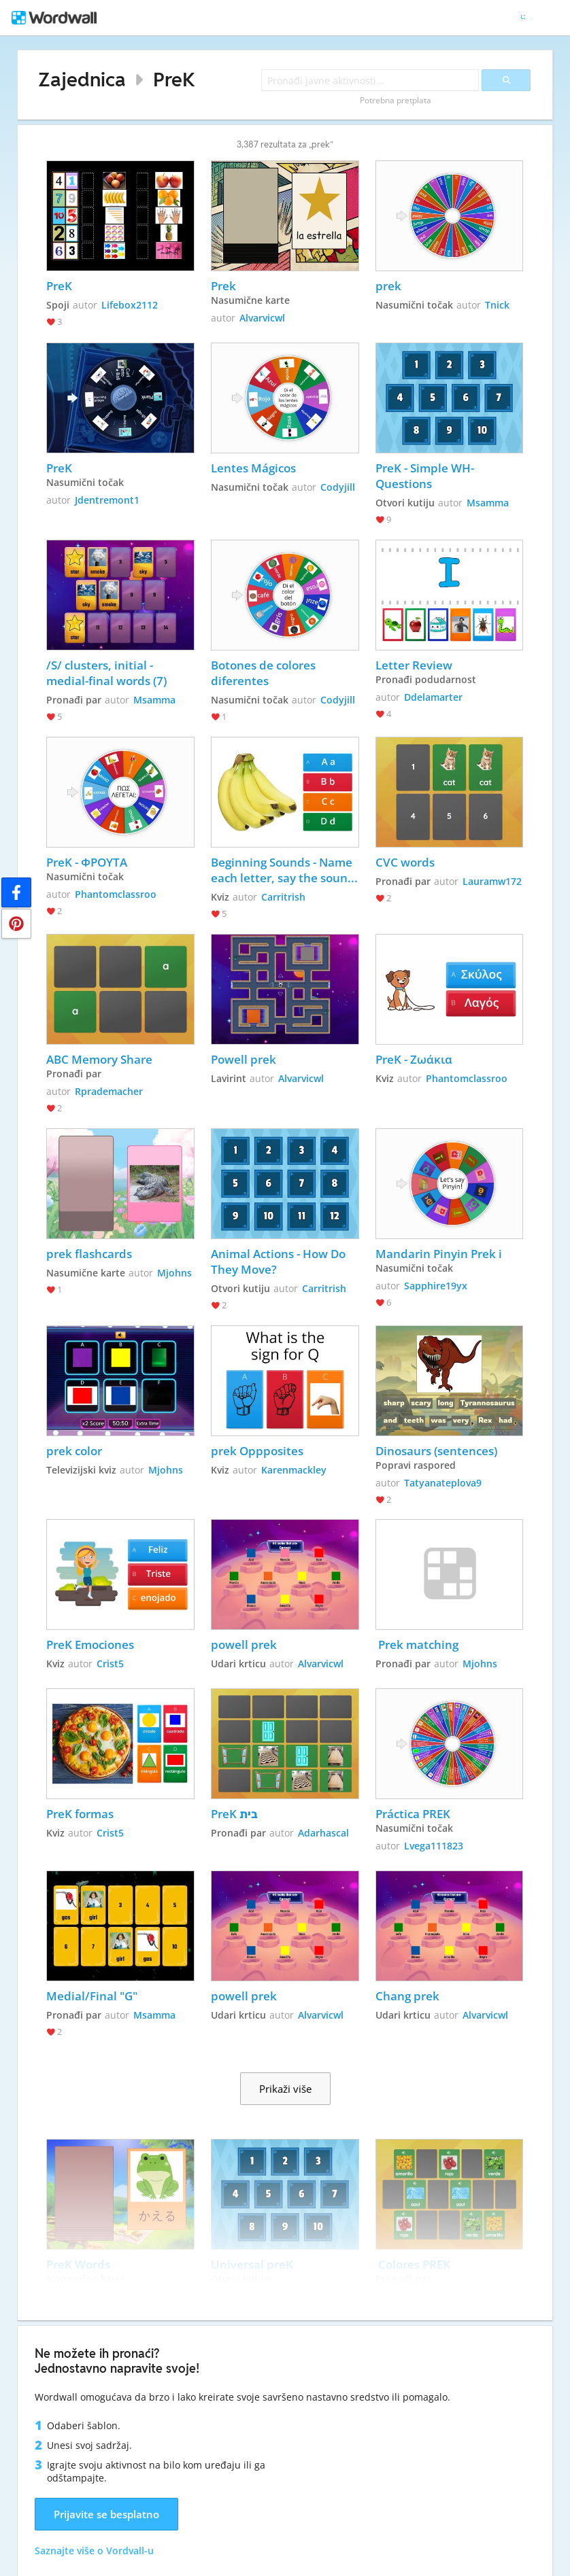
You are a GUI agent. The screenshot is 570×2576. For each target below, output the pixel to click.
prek (388, 286)
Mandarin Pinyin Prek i (438, 1253)
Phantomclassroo (115, 894)
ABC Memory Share (99, 1059)
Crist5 (110, 1663)
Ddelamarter (433, 697)
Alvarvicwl (262, 317)
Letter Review (413, 665)
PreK (174, 79)
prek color (74, 1451)
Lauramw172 (492, 881)
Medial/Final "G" (93, 1996)
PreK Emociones (90, 1644)
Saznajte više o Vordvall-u (94, 2550)
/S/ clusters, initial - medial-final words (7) (106, 673)
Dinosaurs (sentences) (436, 1451)
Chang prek (407, 1996)
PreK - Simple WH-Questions (424, 475)
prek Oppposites (257, 1451)
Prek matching (416, 1644)
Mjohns (174, 1272)
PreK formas (80, 1814)
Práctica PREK (412, 1814)
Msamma (488, 502)
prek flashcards (89, 1253)
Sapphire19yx (435, 1285)
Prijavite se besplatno (106, 2514)
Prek (223, 286)
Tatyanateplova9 (443, 1482)
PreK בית (234, 1814)
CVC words (405, 862)
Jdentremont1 (107, 499)
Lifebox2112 (129, 304)
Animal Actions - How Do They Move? (279, 1261)
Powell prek (243, 1059)
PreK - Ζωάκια (413, 1059)
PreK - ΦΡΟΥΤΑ (86, 862)
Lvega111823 (433, 1845)
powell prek (244, 1644)
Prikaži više (285, 2088)
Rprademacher (109, 1091)
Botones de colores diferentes (264, 673)
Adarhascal (323, 1832)
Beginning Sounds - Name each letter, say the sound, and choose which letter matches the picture (284, 870)
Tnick (497, 304)
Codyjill (337, 487)
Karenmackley (293, 1469)
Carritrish (283, 896)
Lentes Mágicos (253, 468)
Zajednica (82, 79)
